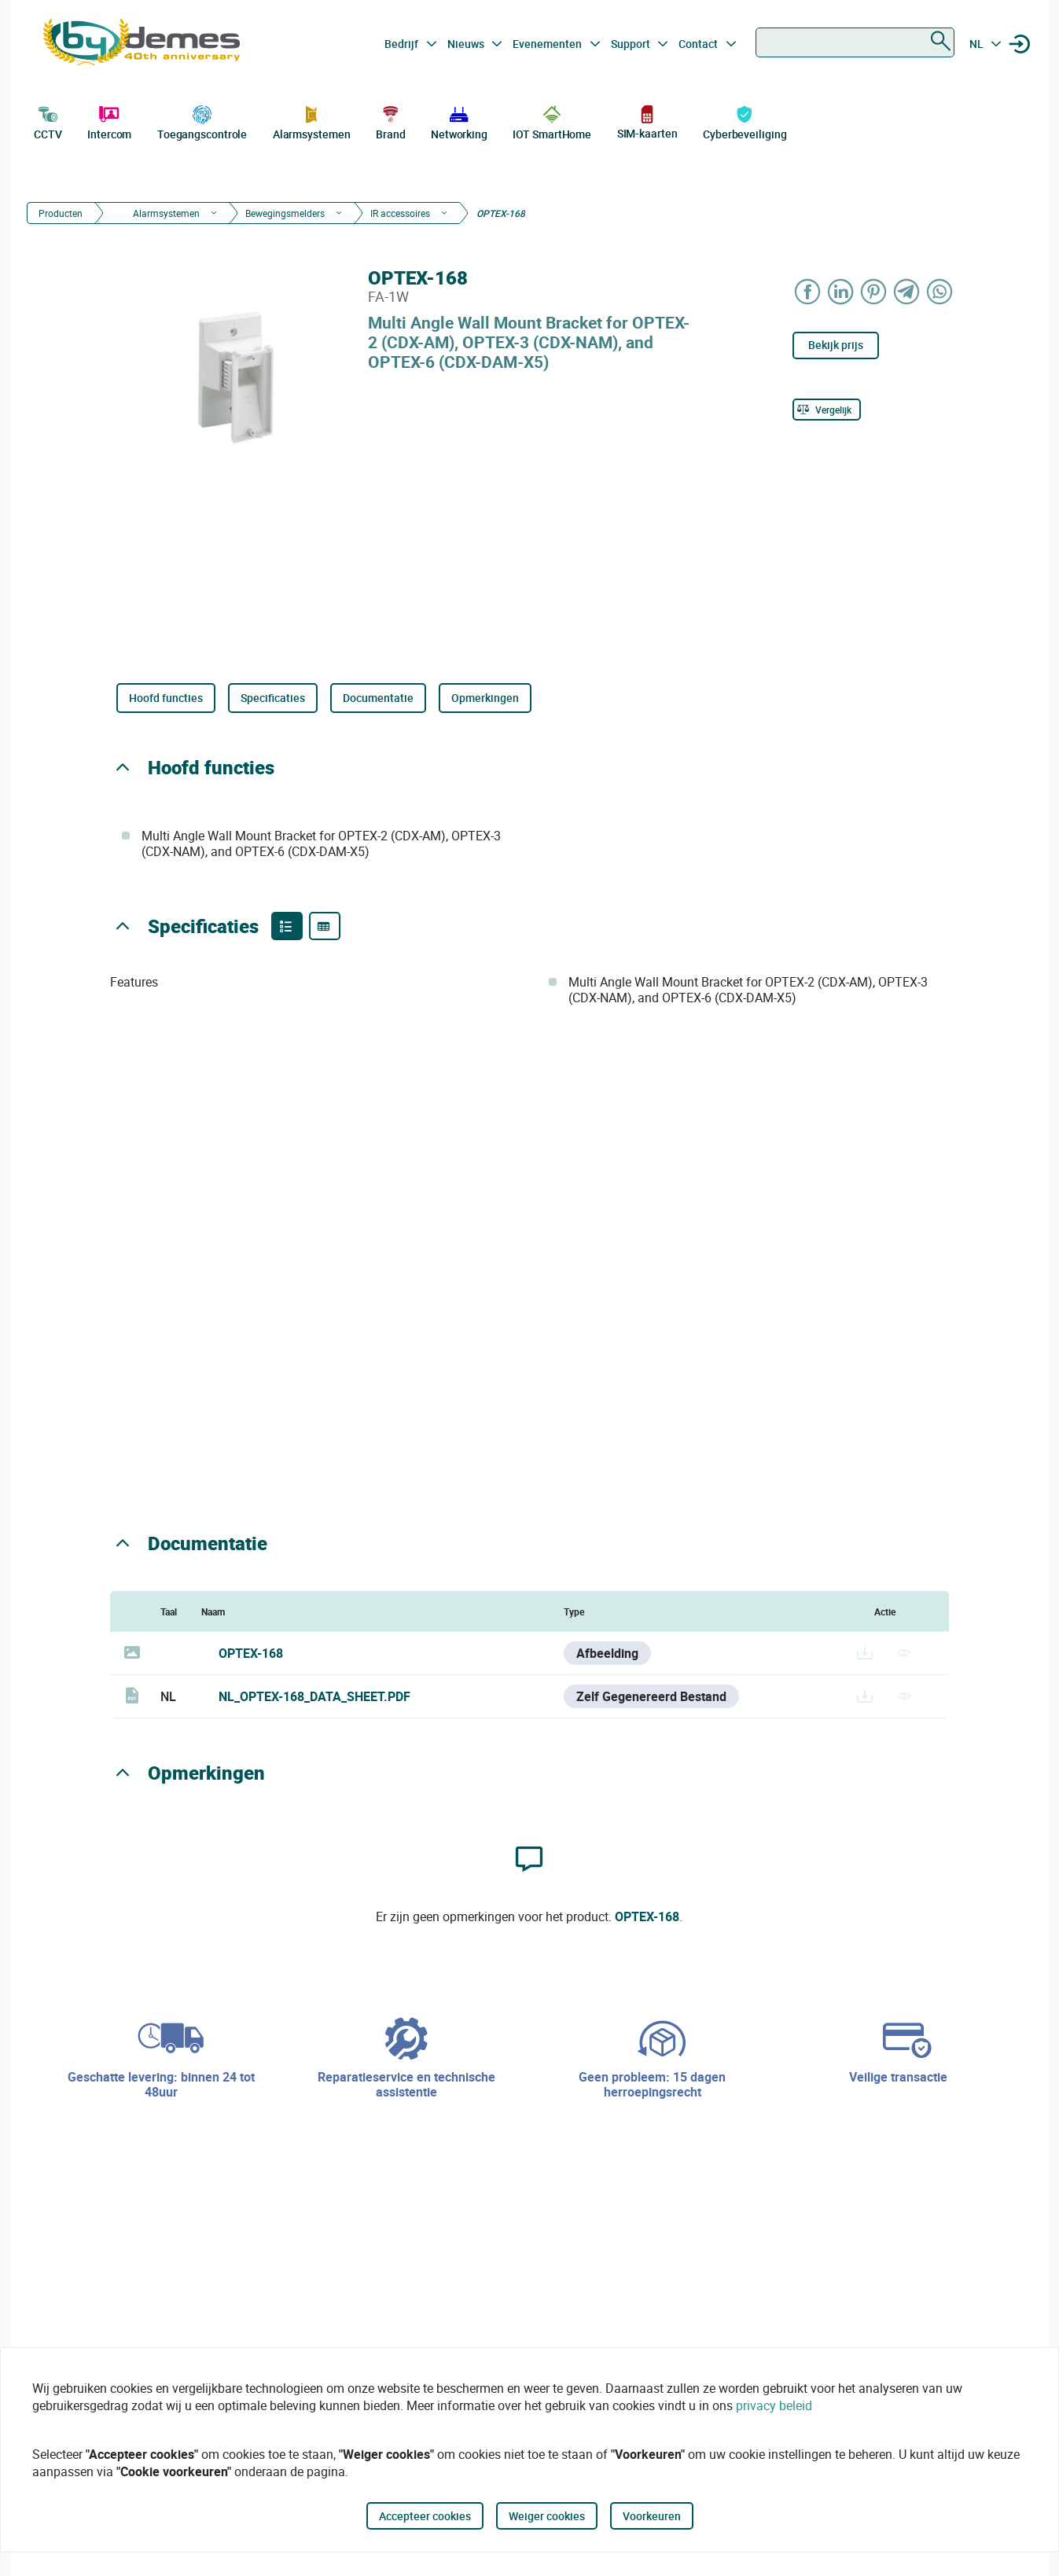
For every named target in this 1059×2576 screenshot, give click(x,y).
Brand (391, 121)
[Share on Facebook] (807, 291)
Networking (459, 121)
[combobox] (855, 42)
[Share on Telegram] (906, 291)
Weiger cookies (547, 2515)
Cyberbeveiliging (744, 121)
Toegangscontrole (202, 121)
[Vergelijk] (826, 410)
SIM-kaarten (647, 121)
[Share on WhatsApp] (939, 291)
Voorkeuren (652, 2515)
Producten (61, 213)
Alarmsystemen (312, 121)
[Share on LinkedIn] (840, 291)
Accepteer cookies (425, 2515)
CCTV (48, 121)
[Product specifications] (324, 926)
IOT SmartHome (552, 121)
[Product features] (287, 926)
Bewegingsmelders (285, 213)
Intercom (109, 121)
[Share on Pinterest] (873, 291)
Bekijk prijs (835, 344)
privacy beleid (774, 2405)
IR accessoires (400, 213)
